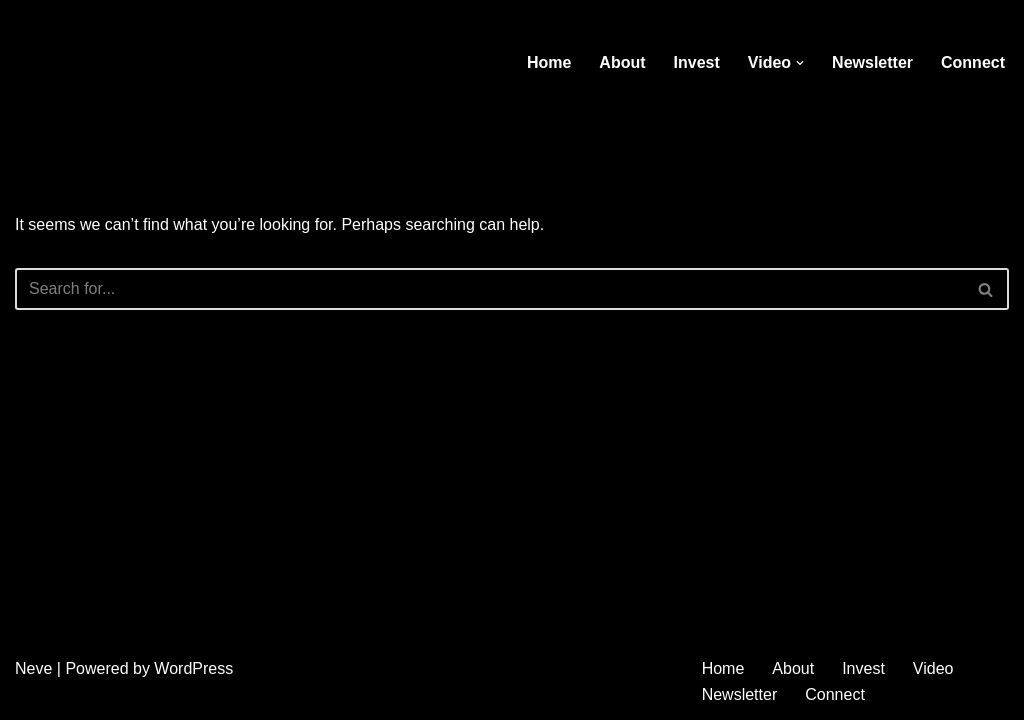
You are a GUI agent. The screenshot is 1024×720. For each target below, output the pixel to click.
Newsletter (872, 62)
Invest (697, 62)
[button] (800, 63)
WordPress (193, 668)
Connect (973, 62)
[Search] (489, 289)
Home (549, 62)
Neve (33, 668)
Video (933, 668)
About (622, 62)
